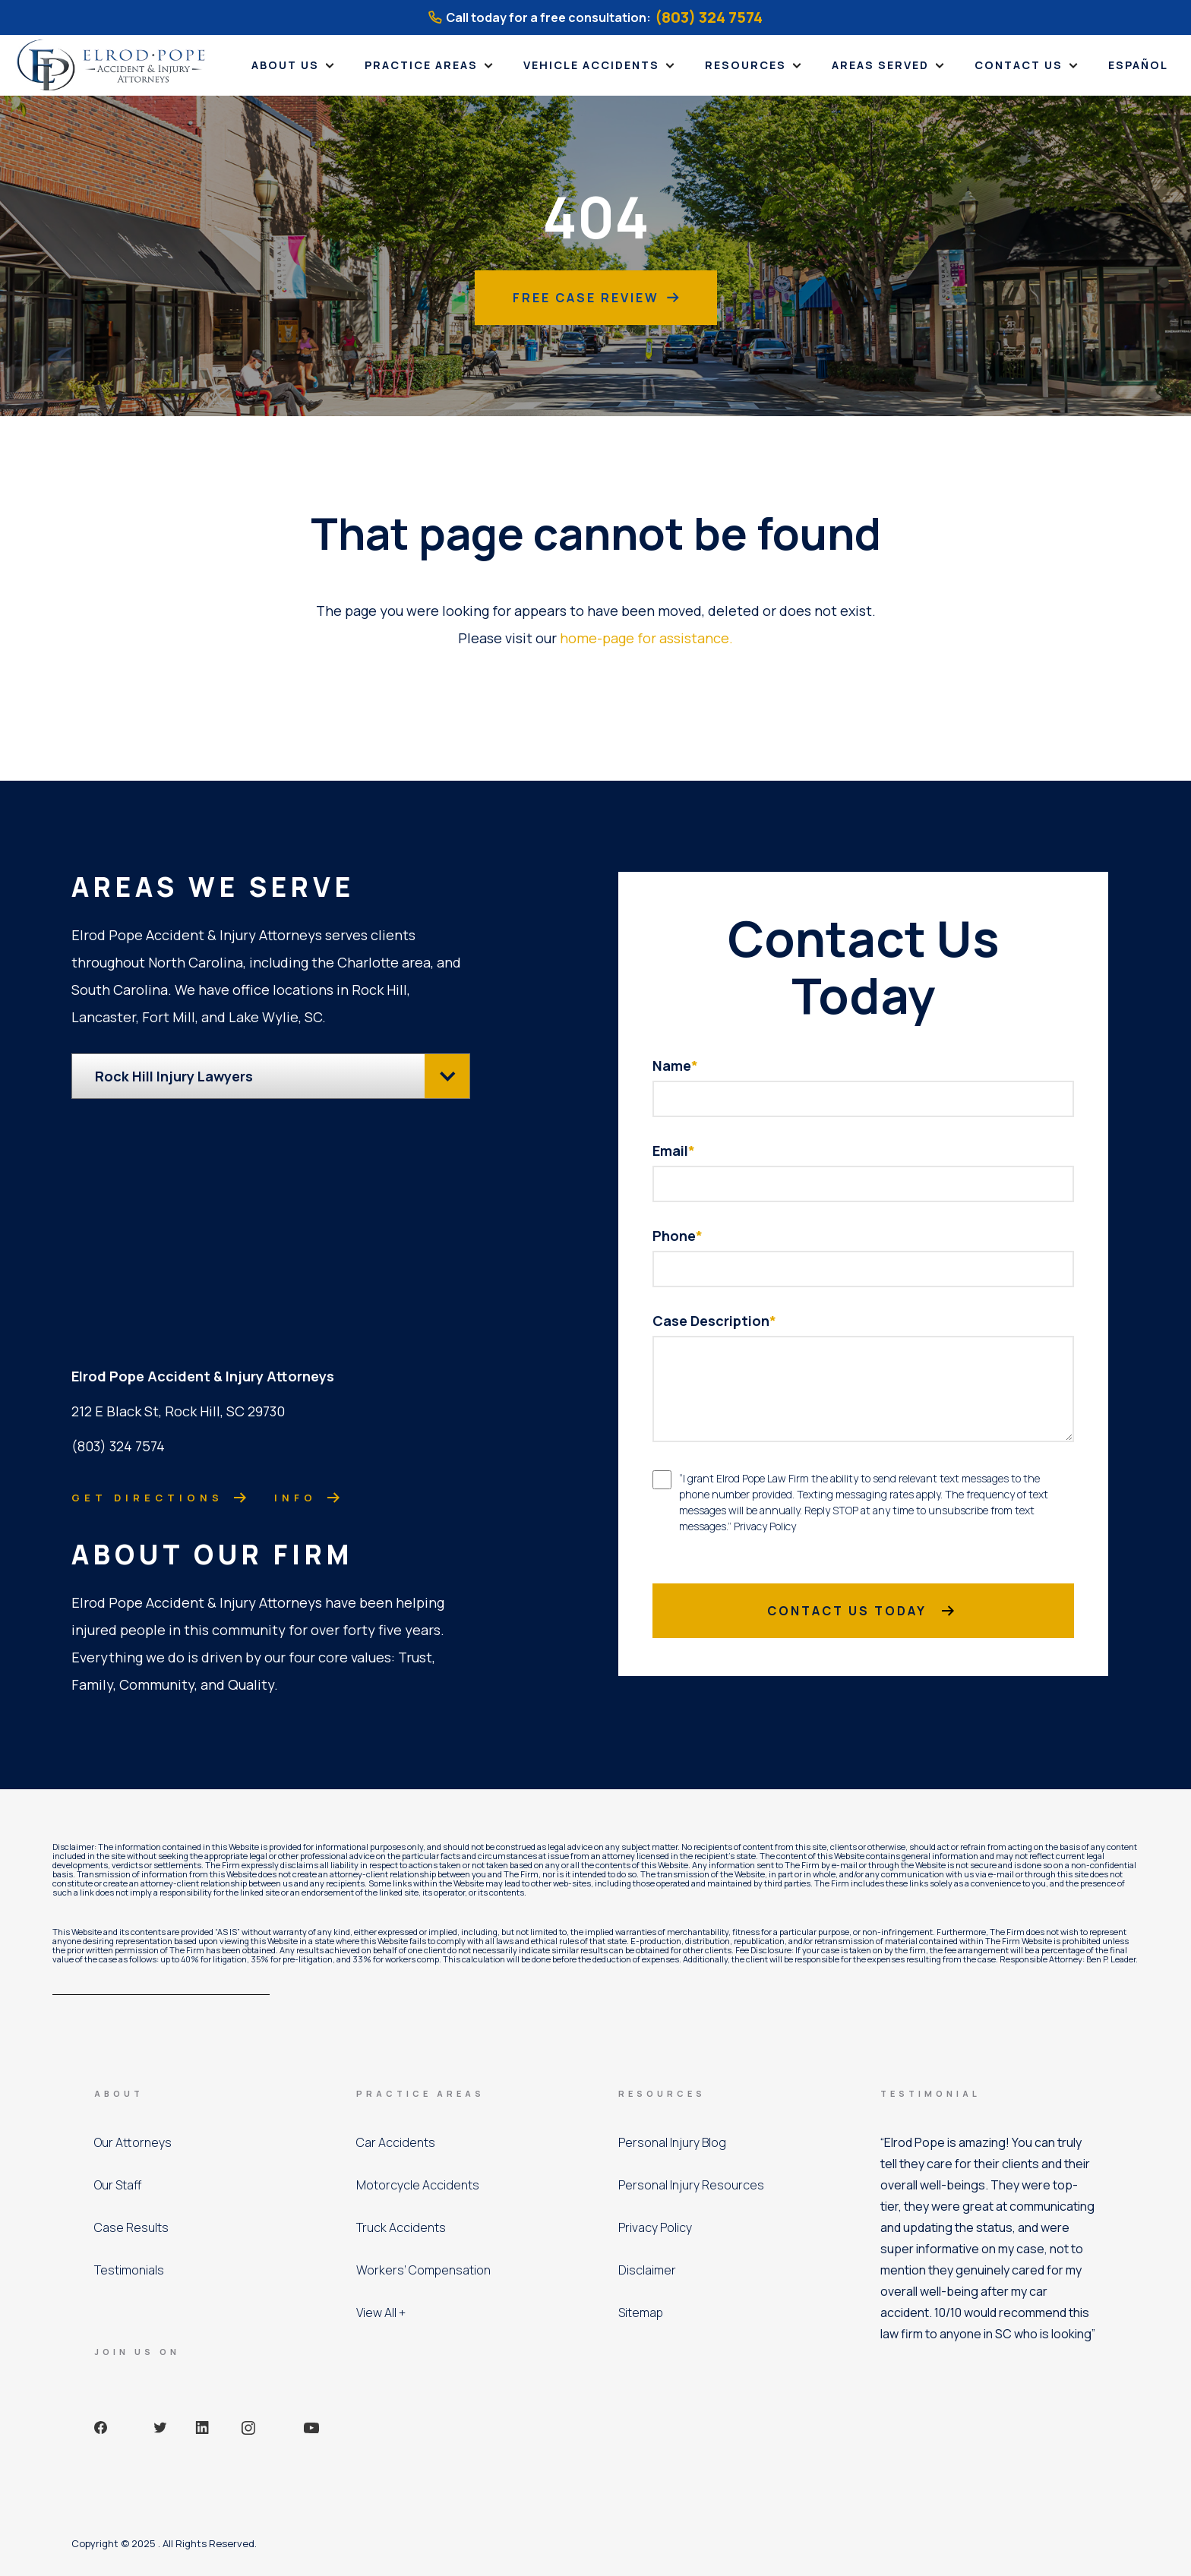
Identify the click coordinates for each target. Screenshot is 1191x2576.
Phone (677, 1235)
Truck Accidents (401, 2227)
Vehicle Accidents (591, 65)
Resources (745, 65)
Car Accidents (395, 2142)
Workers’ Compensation (423, 2270)
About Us (285, 65)
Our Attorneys (133, 2142)
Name (675, 1065)
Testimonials (129, 2270)
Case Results (131, 2227)
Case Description (714, 1321)
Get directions (150, 1496)
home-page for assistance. (646, 638)
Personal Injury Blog (672, 2142)
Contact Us (1019, 65)
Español (1138, 65)
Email (673, 1150)
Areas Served (880, 65)
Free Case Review (596, 297)
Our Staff (117, 2185)
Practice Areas (421, 65)
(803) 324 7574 (709, 17)
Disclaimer (647, 2270)
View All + (381, 2312)
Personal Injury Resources (691, 2185)
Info (299, 1496)
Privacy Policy (655, 2227)
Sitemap (640, 2312)
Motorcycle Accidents (417, 2185)
